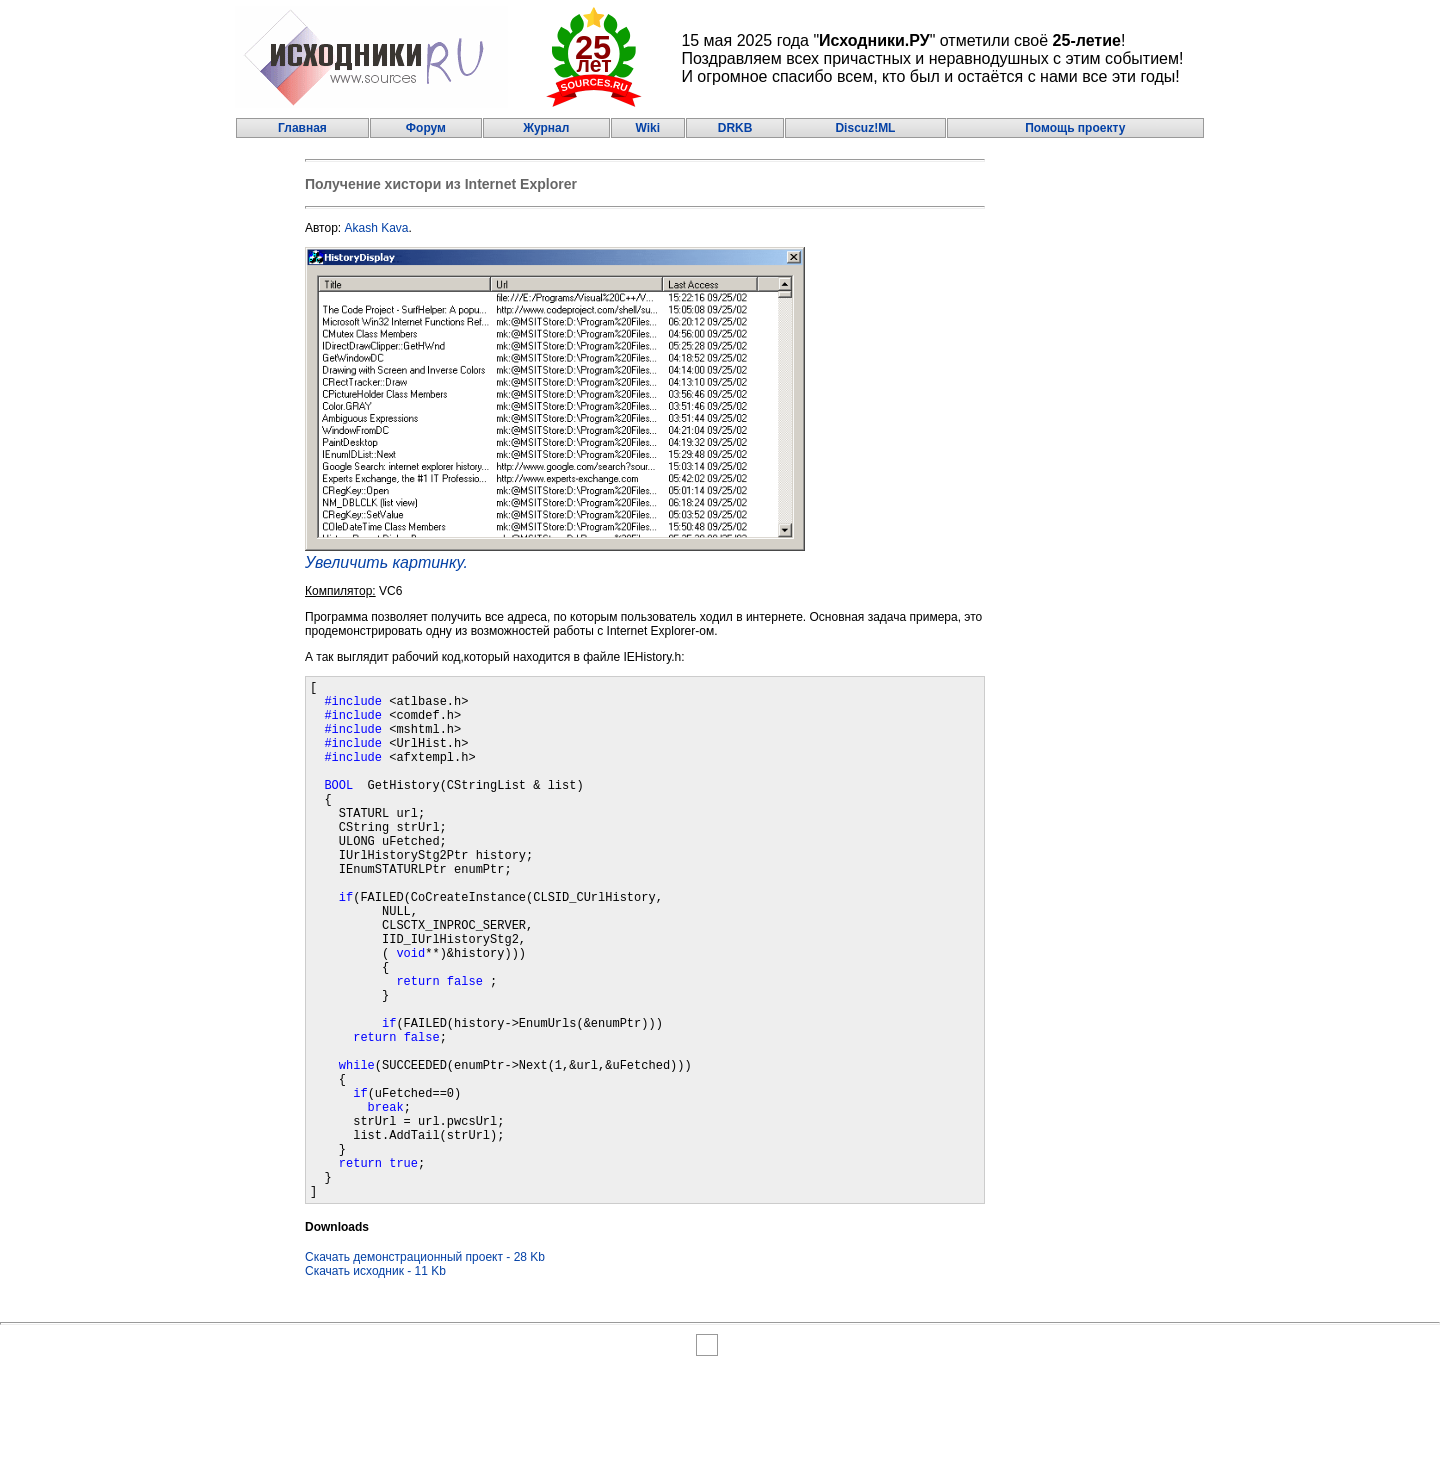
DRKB (735, 128)
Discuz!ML (865, 128)
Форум (426, 128)
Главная (302, 128)
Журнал (546, 128)
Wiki (647, 128)
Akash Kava (377, 228)
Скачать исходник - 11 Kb (375, 1382)
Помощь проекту (1075, 128)
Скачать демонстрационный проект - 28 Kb (425, 1368)
